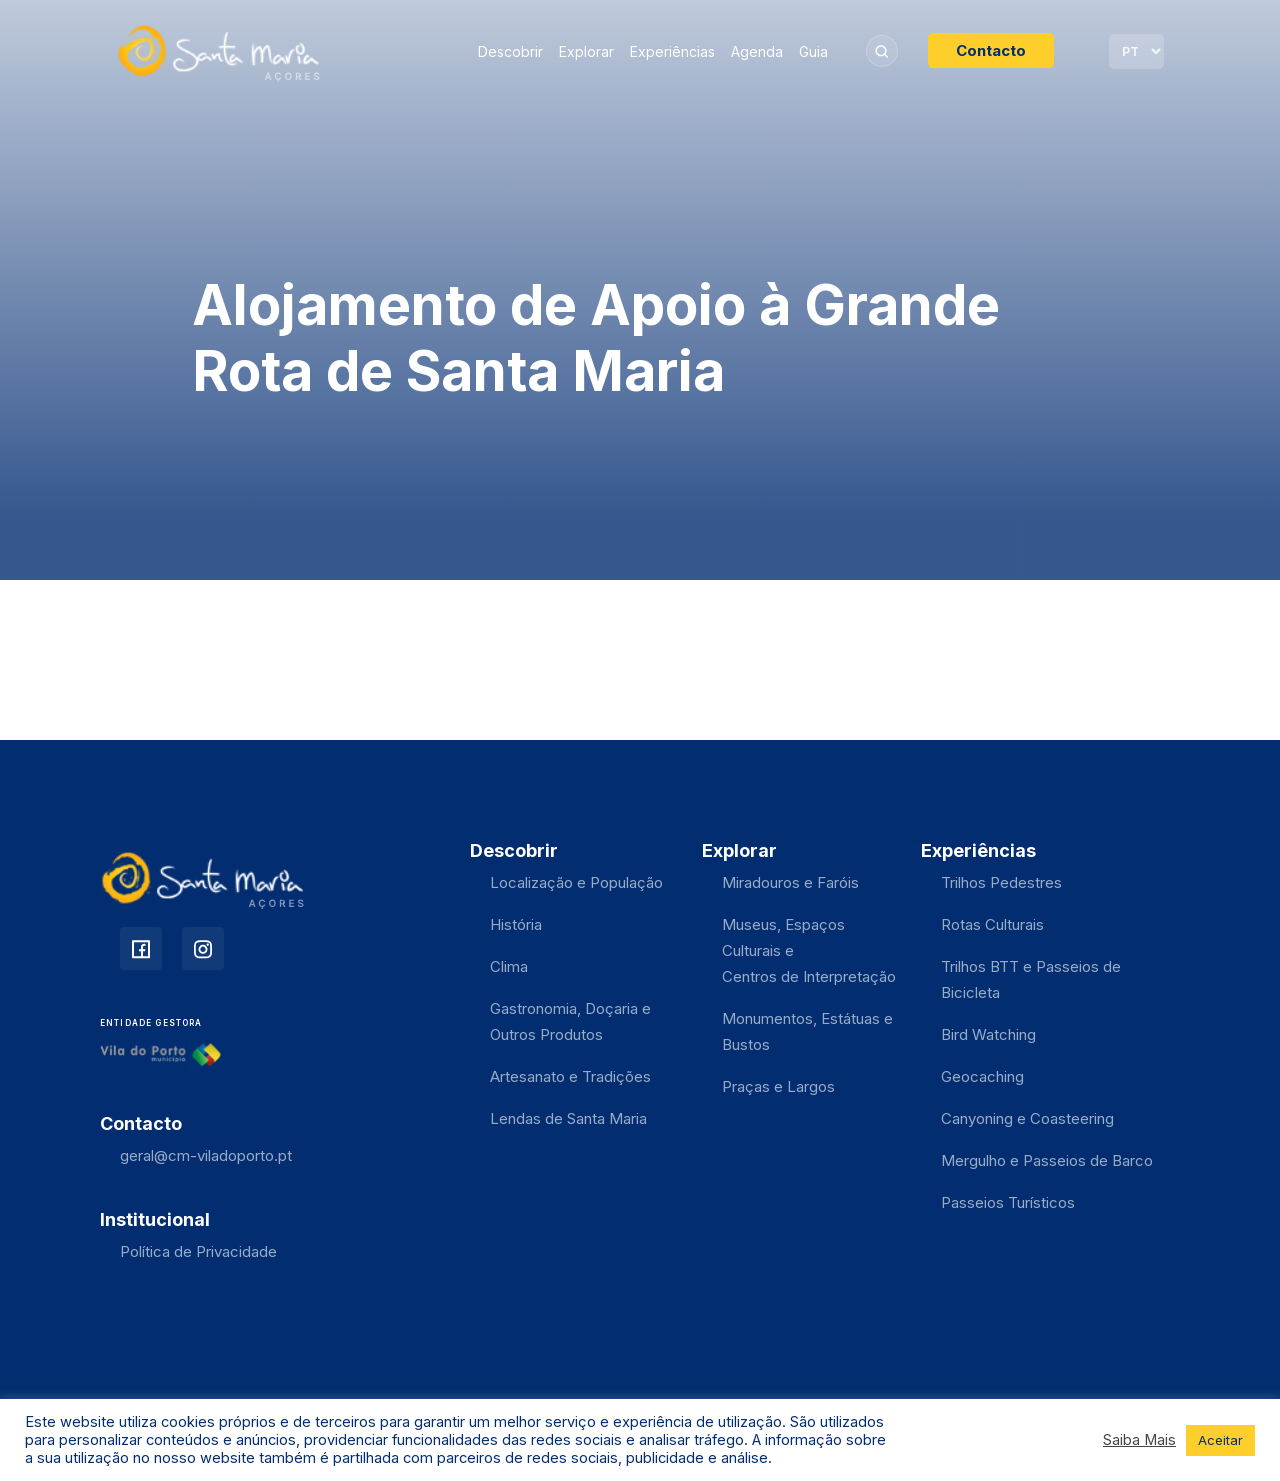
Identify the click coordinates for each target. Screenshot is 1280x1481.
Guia (813, 51)
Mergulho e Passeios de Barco (1047, 1160)
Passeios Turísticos (1008, 1202)
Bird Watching (988, 1034)
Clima (509, 966)
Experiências (672, 51)
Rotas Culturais (992, 924)
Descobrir (510, 51)
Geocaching (982, 1076)
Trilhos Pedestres (1001, 882)
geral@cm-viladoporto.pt (206, 1155)
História (516, 924)
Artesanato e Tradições (570, 1076)
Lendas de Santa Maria (568, 1118)
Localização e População (576, 882)
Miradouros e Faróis (790, 882)
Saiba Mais (1139, 1440)
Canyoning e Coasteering (1027, 1118)
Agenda (757, 51)
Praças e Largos (778, 1086)
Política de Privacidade (198, 1251)
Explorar (586, 51)
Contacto (991, 50)
